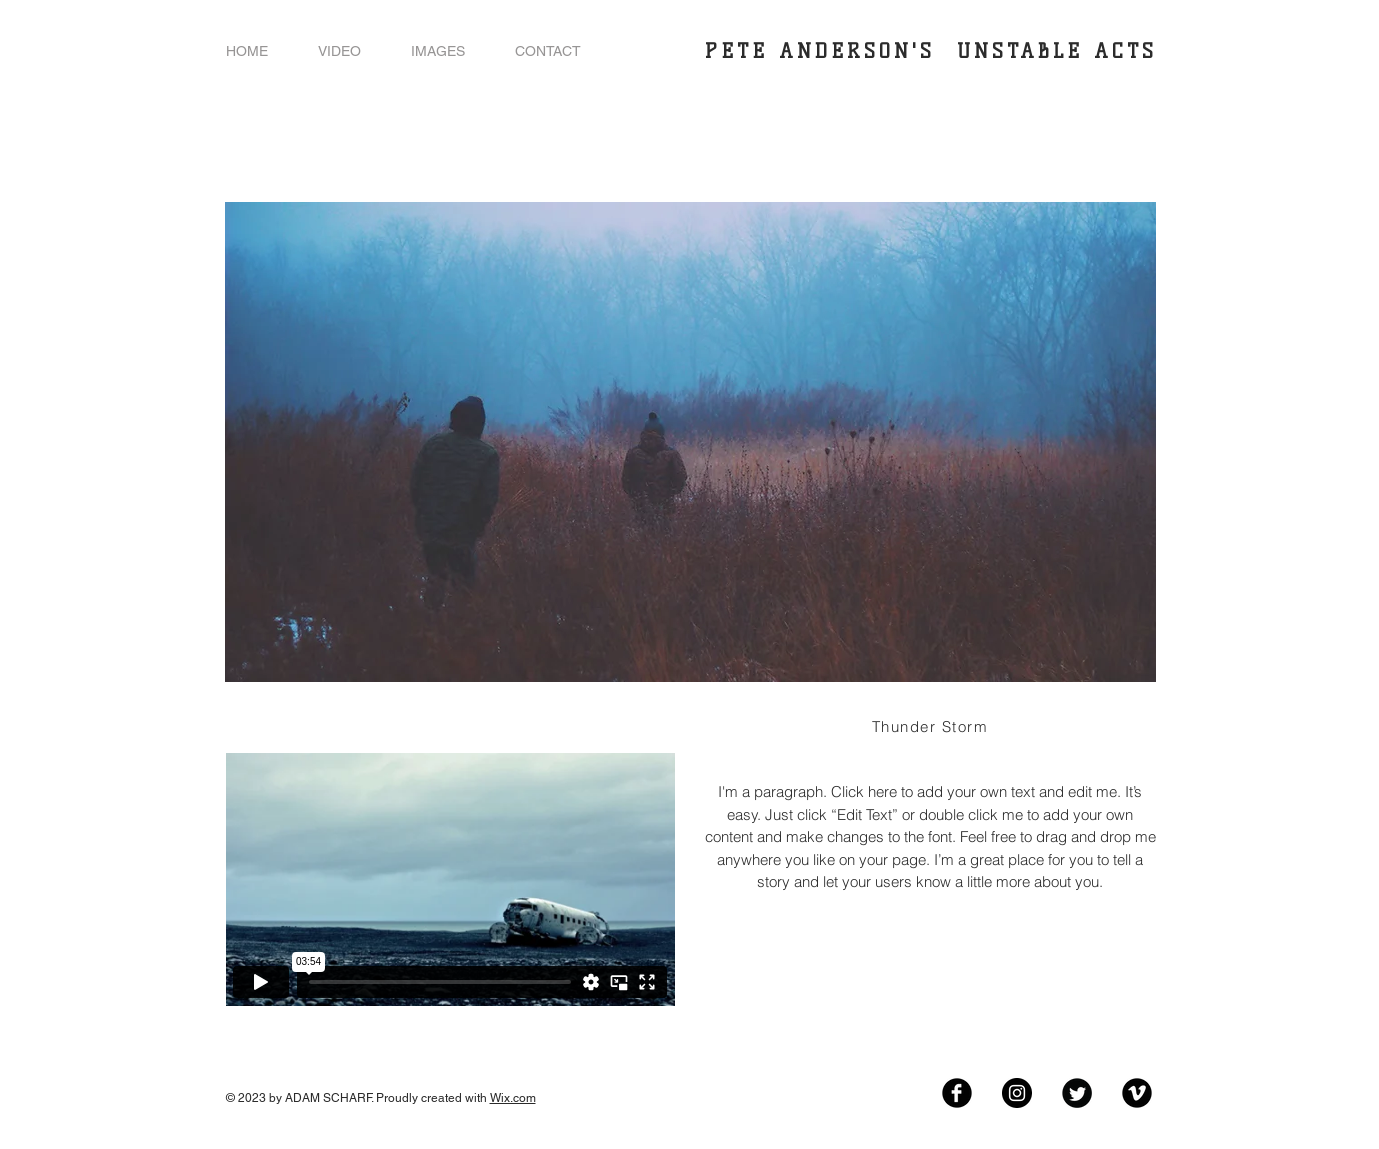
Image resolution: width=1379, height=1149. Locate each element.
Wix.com (513, 1098)
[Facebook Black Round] (957, 1093)
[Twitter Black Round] (1077, 1093)
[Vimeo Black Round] (1137, 1093)
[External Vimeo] (450, 879)
